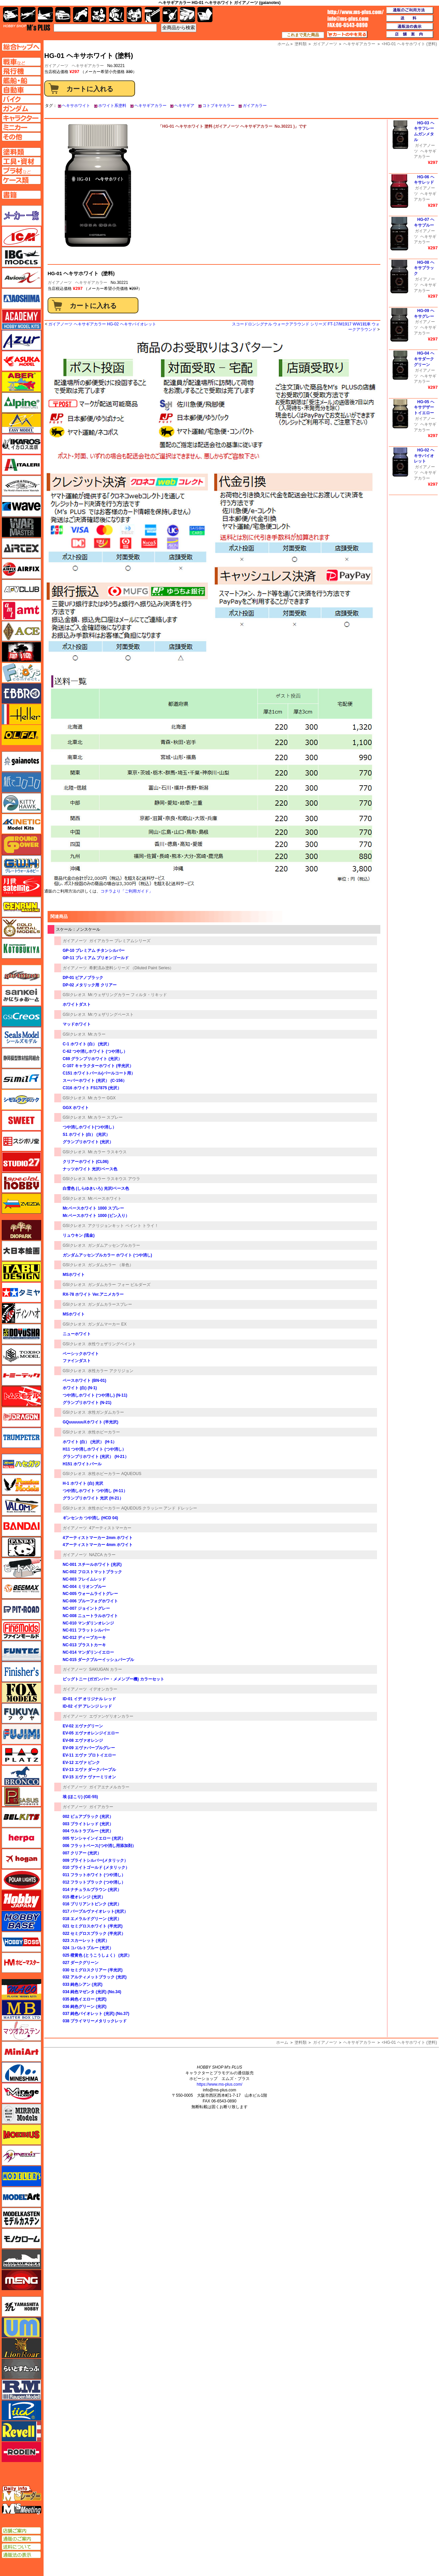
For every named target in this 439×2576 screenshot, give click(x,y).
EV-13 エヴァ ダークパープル (89, 1769)
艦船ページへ (21, 80)
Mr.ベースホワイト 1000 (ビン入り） (96, 1215)
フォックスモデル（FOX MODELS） (21, 1692)
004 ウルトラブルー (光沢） (88, 1831)
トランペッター (21, 1438)
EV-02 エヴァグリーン (83, 1726)
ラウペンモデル (21, 2390)
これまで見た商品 (303, 35)
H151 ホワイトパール (82, 1464)
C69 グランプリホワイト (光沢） (92, 1058)
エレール (21, 714)
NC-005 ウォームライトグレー (90, 1593)
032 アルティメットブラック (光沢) (95, 1977)
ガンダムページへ (21, 108)
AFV (21, 61)
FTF (21, 652)
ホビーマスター (21, 1963)
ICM (21, 236)
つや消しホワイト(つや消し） (89, 1127)
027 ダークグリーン (81, 1962)
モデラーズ (21, 2176)
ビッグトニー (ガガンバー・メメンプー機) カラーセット (113, 1679)
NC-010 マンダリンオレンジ (88, 1623)
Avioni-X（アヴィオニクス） (21, 278)
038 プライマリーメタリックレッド (95, 2021)
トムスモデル (21, 1396)
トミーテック (21, 1375)
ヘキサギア (184, 105)
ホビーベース (21, 1921)
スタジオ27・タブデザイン (21, 1162)
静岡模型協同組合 (21, 1058)
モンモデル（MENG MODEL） (21, 2280)
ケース (187, 14)
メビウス (21, 2135)
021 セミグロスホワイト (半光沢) (93, 1926)
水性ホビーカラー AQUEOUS (114, 1473)
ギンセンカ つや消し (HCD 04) (90, 1518)
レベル (21, 2431)
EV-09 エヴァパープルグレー (89, 1747)
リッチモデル (21, 2410)
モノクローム (21, 2238)
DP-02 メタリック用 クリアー (90, 985)
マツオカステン (21, 2031)
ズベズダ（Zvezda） (21, 1203)
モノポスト (21, 2259)
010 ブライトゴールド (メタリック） (96, 1867)
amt (21, 610)
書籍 (204, 14)
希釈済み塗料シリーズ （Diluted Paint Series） (131, 968)
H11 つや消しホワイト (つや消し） (94, 1449)
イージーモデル (21, 423)
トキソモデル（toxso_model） (21, 1355)
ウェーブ (21, 506)
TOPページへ (21, 47)
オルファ (21, 735)
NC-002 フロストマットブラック (92, 1572)
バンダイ (21, 1526)
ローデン (21, 2452)
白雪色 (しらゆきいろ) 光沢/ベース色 (96, 1188)
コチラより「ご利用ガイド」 (127, 891)
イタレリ (21, 465)
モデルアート (21, 2197)
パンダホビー (21, 1547)
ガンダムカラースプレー (110, 1304)
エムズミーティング (22, 2509)
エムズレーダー (22, 2493)
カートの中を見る (347, 34)
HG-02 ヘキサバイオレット (424, 456)
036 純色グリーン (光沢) (85, 2006)
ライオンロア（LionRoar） (21, 2348)
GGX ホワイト (76, 1107)
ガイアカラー (255, 105)
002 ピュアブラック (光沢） (88, 1816)
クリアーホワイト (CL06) (86, 1161)
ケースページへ (21, 180)
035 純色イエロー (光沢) (85, 1999)
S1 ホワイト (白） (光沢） (86, 1134)
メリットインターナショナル (21, 2155)
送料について (21, 2547)
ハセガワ (21, 1464)
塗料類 (301, 2042)
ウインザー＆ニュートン (21, 486)
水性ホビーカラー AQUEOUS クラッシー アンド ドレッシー (142, 1508)
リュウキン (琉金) (79, 1235)
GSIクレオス (74, 994)
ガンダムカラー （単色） (110, 1265)
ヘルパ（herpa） (21, 1838)
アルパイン (21, 402)
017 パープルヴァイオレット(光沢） (95, 1911)
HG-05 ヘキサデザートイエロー (424, 408)
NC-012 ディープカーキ (84, 1637)
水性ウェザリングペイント (112, 1344)
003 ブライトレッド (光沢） (88, 1824)
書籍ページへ (21, 194)
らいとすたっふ (21, 2369)
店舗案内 (409, 34)
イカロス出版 (21, 444)
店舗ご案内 (21, 2530)
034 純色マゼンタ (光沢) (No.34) (92, 1991)
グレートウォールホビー (21, 865)
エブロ (21, 693)
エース (21, 631)
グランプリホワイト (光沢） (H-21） (96, 1456)
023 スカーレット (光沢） (86, 1940)
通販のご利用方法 (409, 10)
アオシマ (21, 299)
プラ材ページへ (21, 170)
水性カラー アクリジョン (110, 1370)
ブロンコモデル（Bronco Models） (21, 1776)
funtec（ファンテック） (21, 1651)
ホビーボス (21, 1942)
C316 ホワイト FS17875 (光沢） (92, 1088)
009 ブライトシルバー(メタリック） (95, 1860)
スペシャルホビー (21, 1183)
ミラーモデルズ (21, 2114)
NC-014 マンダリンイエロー (88, 1652)
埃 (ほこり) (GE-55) (80, 1796)
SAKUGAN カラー (105, 1669)
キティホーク (21, 803)
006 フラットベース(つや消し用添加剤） (99, 1845)
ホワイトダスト (77, 1004)
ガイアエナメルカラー (109, 1787)
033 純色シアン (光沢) (83, 1984)
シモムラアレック (21, 1100)
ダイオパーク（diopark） (21, 1230)
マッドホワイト (77, 1024)
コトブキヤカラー (218, 105)
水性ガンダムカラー (106, 1412)
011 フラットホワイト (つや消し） (94, 1875)
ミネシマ (21, 2072)
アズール (21, 340)
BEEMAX (21, 1589)
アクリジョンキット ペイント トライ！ (123, 1225)
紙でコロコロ (21, 782)
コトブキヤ (21, 948)
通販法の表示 (21, 2555)
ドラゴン (21, 1417)
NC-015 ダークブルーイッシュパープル (98, 1659)
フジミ (21, 1734)
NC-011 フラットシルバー (86, 1630)
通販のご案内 (21, 2538)
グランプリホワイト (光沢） (88, 1142)
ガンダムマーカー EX (107, 1324)
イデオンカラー (103, 1689)
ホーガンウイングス (21, 1859)
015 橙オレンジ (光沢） (84, 1897)
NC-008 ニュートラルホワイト (90, 1615)
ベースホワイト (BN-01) (84, 1380)
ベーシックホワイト (81, 1353)
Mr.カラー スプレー (105, 1117)
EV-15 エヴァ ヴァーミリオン (89, 1777)
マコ (21, 1989)
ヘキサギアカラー (88, 65)
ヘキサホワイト (76, 105)
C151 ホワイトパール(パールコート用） (99, 1073)
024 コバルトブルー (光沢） (88, 1948)
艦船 (45, 14)
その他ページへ (21, 136)
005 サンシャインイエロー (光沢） (94, 1838)
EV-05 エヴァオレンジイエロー (91, 1733)
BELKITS (21, 1817)
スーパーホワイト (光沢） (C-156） (95, 1080)
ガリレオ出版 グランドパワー (21, 845)
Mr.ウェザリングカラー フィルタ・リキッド (127, 994)
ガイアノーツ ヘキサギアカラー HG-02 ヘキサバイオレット (102, 324)
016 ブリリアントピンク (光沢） (92, 1904)
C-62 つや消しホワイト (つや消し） (95, 1051)
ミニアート (21, 2051)
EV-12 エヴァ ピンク (81, 1762)
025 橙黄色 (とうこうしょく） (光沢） (97, 1955)
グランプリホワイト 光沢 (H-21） (93, 1498)
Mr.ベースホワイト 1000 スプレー (93, 1208)
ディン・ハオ (21, 1313)
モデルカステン (21, 2218)
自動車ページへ (21, 89)
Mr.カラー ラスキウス (107, 1152)
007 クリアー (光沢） (82, 1853)
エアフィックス (21, 569)
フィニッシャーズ (21, 1672)
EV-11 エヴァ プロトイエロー (89, 1755)
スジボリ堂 (21, 1141)
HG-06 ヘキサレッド (424, 180)
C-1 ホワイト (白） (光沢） (87, 1044)
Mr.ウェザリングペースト (111, 1014)
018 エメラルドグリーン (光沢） (92, 1918)
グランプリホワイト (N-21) (87, 1402)
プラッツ (21, 1755)
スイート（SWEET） (21, 1120)
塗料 (134, 14)
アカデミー (21, 319)
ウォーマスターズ (21, 527)
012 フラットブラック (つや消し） (94, 1882)
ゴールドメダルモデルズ (21, 928)
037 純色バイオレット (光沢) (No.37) (96, 2013)
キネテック (21, 824)
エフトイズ (21, 673)
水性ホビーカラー (104, 1432)
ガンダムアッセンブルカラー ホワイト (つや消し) (107, 1255)
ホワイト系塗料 (112, 105)
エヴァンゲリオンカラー (111, 1716)
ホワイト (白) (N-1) (80, 1388)
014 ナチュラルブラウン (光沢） (92, 1889)
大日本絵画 (21, 1251)
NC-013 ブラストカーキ (84, 1645)
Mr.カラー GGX (102, 1098)
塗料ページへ (21, 151)
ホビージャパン (21, 1900)
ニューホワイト (77, 1334)
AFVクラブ (21, 589)
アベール (21, 382)
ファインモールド (21, 1630)
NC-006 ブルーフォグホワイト (90, 1601)
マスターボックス (21, 2010)
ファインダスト (77, 1360)
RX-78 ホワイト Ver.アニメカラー (93, 1294)
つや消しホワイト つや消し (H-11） (95, 1490)
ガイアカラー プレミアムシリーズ (119, 940)
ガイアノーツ (60, 282)
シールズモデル (21, 1037)
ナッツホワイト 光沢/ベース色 (90, 1169)
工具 (152, 14)
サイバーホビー (21, 975)
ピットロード (21, 1609)
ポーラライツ (21, 1879)
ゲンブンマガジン (21, 907)
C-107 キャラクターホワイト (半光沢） (98, 1065)
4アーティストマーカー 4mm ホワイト (98, 1544)
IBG (21, 257)
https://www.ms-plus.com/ (219, 2084)
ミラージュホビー (21, 2093)
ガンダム (116, 14)
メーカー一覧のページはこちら (22, 215)
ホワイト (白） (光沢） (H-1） (90, 1441)
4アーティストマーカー (110, 1528)
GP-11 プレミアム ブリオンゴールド (96, 958)
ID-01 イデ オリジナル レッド (89, 1699)
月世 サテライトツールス (21, 886)
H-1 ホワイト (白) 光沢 (83, 1483)
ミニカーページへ (21, 127)
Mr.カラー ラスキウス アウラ (114, 1178)
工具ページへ (21, 161)
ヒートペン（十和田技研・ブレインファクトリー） (21, 1568)
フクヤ (21, 1713)
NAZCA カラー (102, 1554)
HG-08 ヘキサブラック (424, 268)
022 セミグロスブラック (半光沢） (94, 1933)
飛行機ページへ (21, 71)
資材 (170, 14)
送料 (409, 18)
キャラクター (98, 14)
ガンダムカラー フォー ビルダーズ (119, 1284)
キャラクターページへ (21, 118)
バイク (80, 14)
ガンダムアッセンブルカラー (114, 1245)
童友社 (21, 1334)
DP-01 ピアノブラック (83, 977)
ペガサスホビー (21, 1796)
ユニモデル (21, 2306)
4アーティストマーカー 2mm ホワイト (98, 1537)
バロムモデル (21, 1505)
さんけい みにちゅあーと (21, 996)
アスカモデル (21, 361)
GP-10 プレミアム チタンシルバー (94, 950)
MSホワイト (74, 1274)
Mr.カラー (97, 1034)
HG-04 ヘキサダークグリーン (424, 359)
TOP (26, 27)
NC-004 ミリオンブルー (84, 1586)
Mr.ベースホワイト (105, 1198)
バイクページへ (21, 99)
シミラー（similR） (21, 1079)
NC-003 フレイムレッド (84, 1579)
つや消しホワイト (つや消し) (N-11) (95, 1395)
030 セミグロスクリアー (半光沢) (93, 1970)
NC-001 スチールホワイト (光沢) (92, 1564)
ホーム (282, 2042)
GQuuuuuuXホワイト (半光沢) (90, 1422)
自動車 (62, 14)
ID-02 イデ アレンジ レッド (87, 1706)
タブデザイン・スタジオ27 (21, 1272)
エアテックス (21, 548)
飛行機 (28, 14)
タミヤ (21, 1292)
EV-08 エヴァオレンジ (83, 1740)
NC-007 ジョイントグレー (86, 1608)
